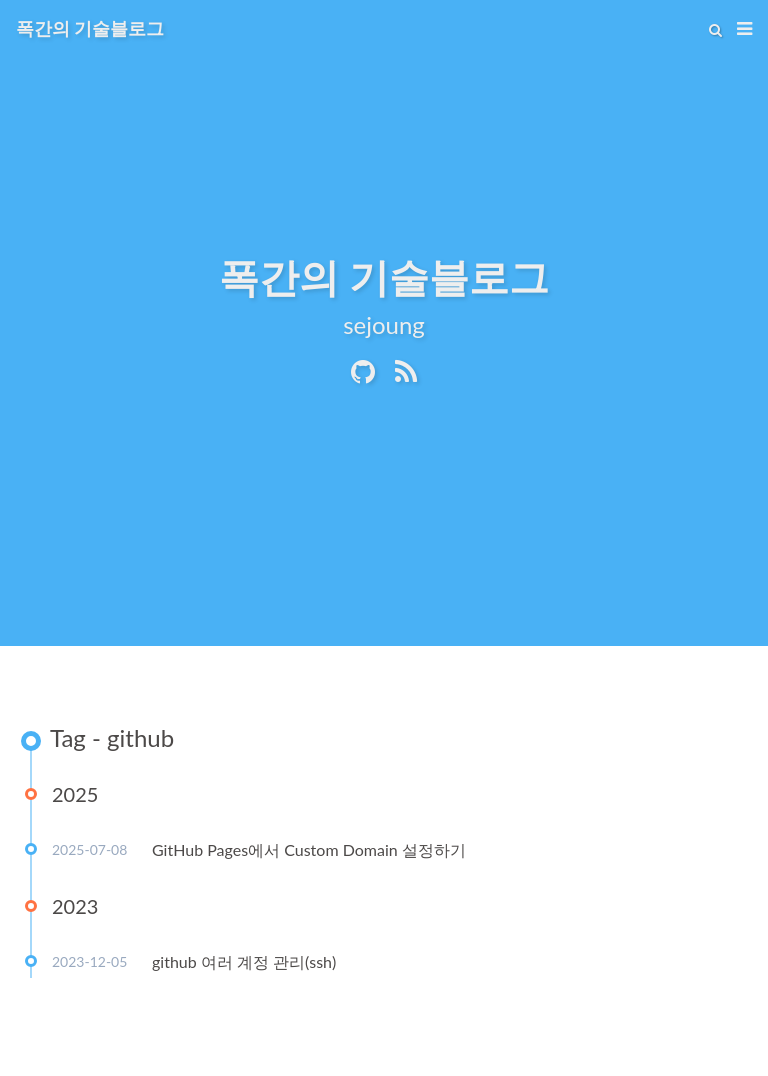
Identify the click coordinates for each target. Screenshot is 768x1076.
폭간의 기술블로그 (90, 28)
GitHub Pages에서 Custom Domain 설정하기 (309, 849)
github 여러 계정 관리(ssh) (244, 961)
